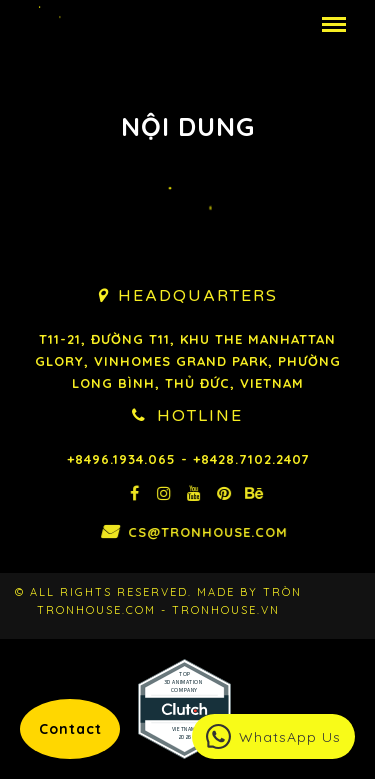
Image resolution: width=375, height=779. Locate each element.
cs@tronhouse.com (239, 532)
